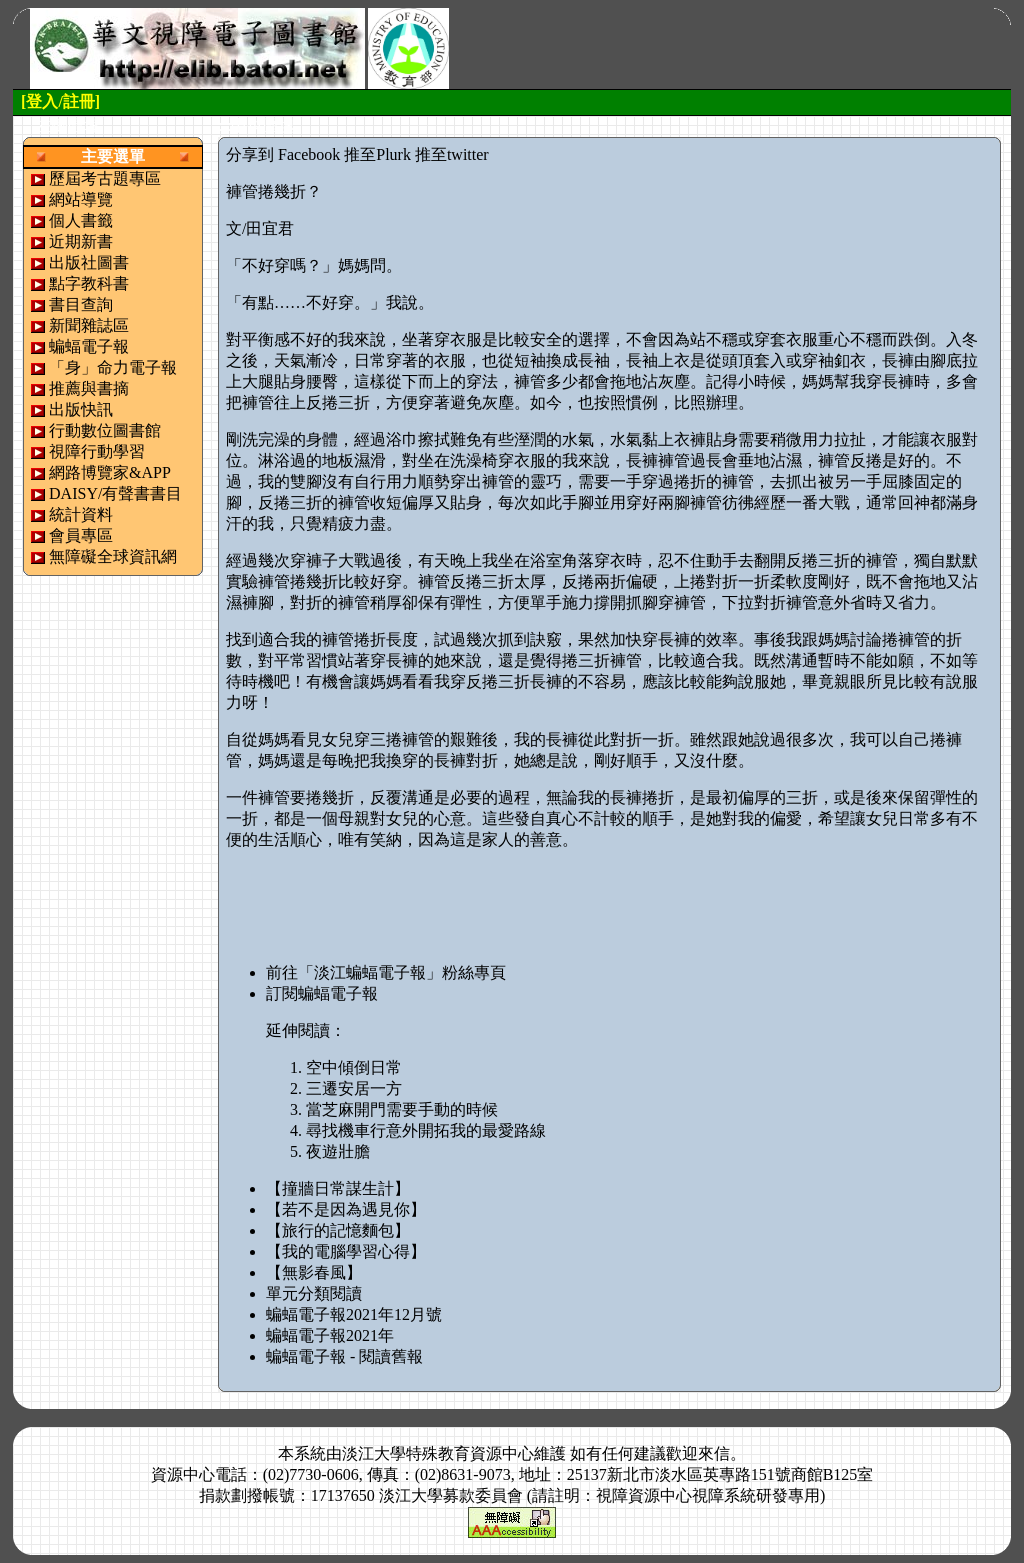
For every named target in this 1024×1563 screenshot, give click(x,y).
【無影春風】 (314, 1272)
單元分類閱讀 (314, 1293)
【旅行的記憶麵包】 (338, 1230)
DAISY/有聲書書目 (115, 493)
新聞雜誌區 (89, 325)
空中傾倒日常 (354, 1067)
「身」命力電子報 (113, 367)
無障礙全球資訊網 (113, 556)
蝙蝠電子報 (89, 346)
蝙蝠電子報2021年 (330, 1335)
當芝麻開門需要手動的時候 (402, 1109)
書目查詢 (81, 304)
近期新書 (81, 241)
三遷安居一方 (354, 1088)
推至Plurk (377, 154)
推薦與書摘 (89, 388)
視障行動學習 (97, 451)
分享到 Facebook (283, 154)
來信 (714, 1453)
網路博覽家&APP (110, 472)
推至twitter (452, 154)
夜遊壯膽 (338, 1151)
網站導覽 (81, 199)
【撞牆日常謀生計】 (338, 1188)
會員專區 (81, 535)
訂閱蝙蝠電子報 (322, 993)
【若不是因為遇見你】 (346, 1209)
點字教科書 (89, 283)
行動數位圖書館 (105, 430)
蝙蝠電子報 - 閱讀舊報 (344, 1356)
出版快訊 (81, 409)
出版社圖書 (89, 262)
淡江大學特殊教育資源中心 (438, 1453)
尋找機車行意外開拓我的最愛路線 (426, 1130)
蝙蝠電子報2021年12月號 (354, 1314)
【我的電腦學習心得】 (346, 1251)
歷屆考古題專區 (105, 178)
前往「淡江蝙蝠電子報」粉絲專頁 (386, 972)
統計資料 (81, 514)
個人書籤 (81, 220)
